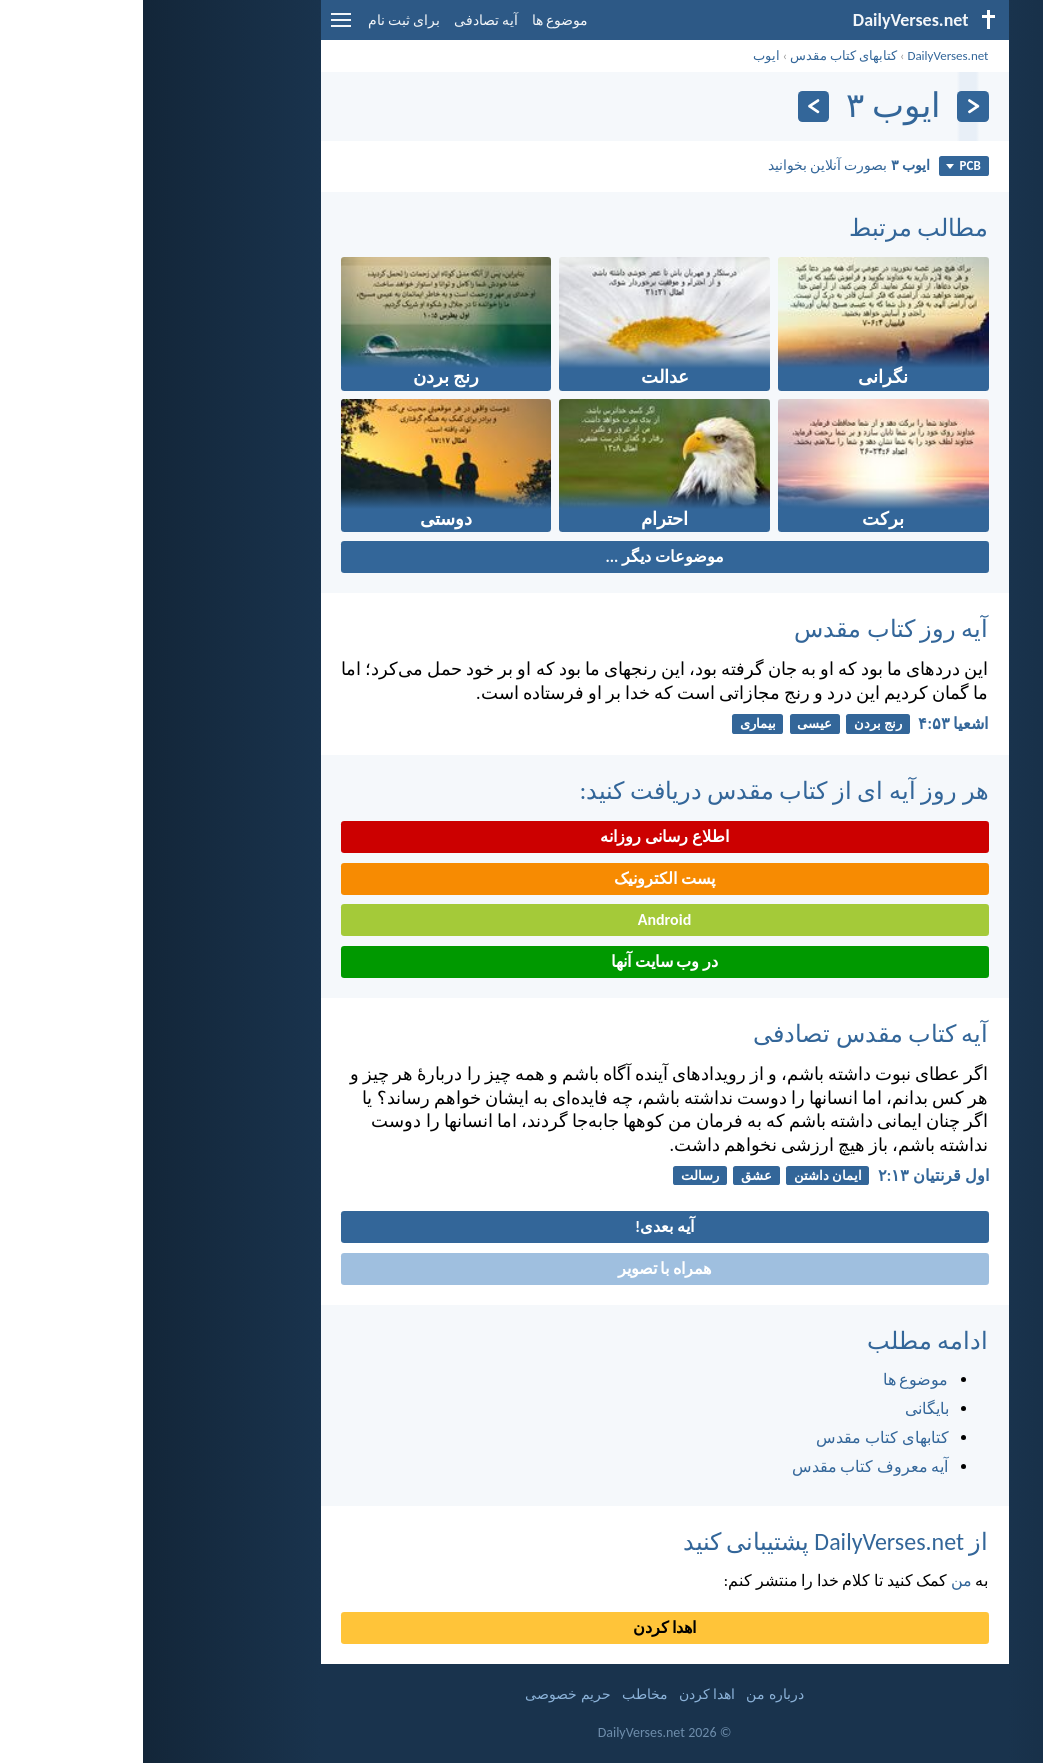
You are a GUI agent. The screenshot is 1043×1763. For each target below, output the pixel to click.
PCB (820, 165)
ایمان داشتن (685, 1175)
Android (521, 919)
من (818, 1580)
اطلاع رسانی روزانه (521, 836)
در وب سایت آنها (521, 961)
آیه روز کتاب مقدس (748, 628)
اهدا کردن (522, 1627)
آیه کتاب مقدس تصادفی (727, 1033)
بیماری (615, 723)
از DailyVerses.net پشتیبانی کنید (693, 1541)
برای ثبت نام (261, 20)
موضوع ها (417, 20)
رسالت (557, 1175)
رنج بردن (735, 723)
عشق (613, 1175)
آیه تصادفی (343, 20)
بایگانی (784, 1408)
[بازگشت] (829, 106)
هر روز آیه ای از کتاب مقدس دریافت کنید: (641, 790)
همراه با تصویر (521, 1268)
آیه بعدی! (521, 1226)
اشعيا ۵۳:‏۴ (810, 723)
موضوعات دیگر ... (521, 556)
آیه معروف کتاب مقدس (727, 1466)
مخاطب (502, 1694)
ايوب (623, 55)
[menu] (198, 27)
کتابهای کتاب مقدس (700, 55)
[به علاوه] (670, 106)
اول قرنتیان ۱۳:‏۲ (790, 1175)
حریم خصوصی (424, 1694)
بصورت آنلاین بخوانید (706, 165)
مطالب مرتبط (775, 227)
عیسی (671, 723)
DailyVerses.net (804, 55)
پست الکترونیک (521, 878)
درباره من (631, 1694)
